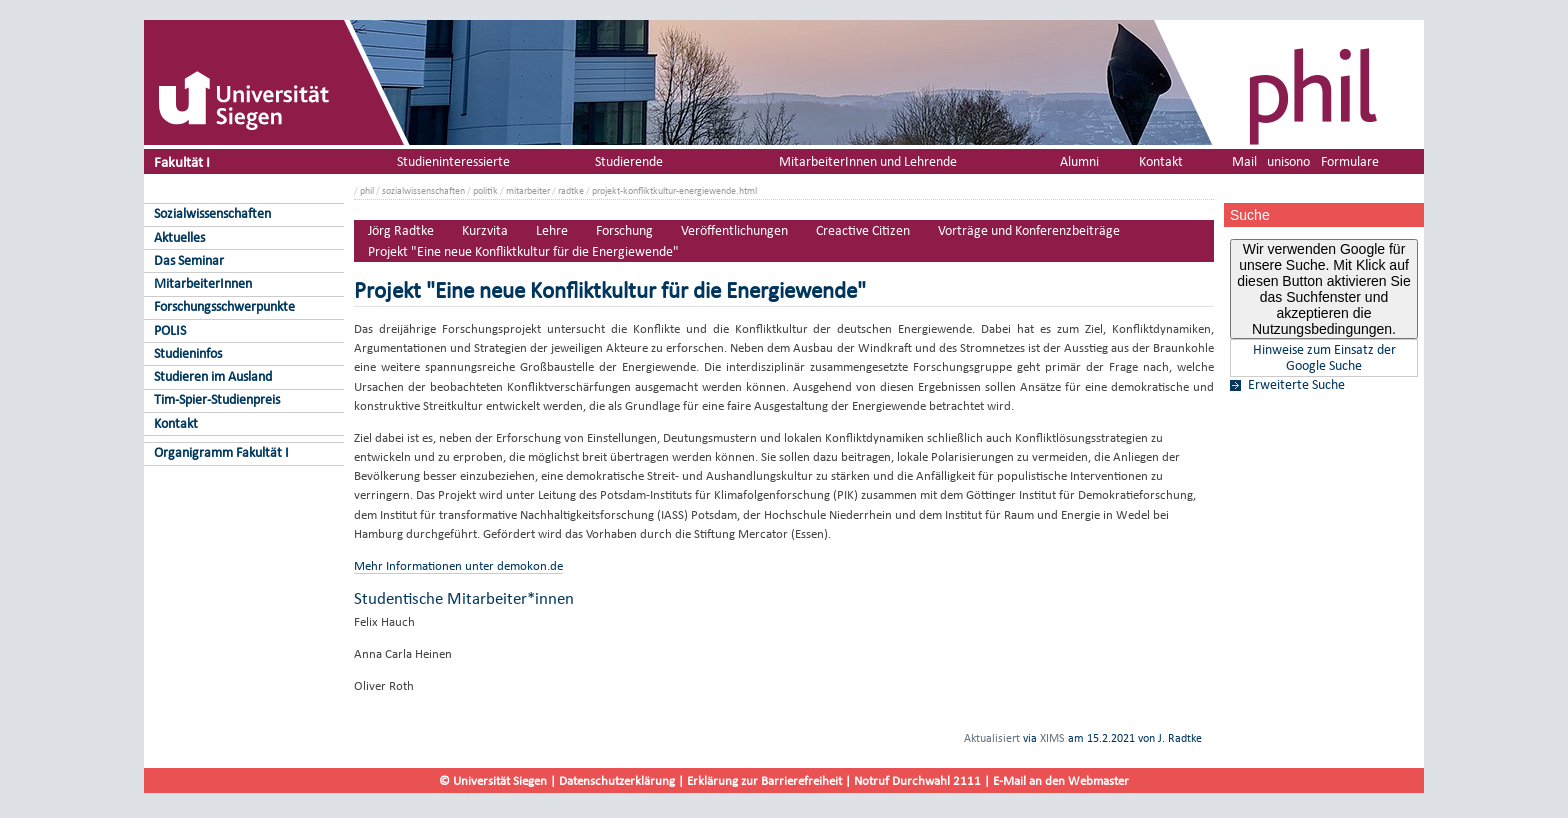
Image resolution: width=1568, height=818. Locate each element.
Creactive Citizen (863, 230)
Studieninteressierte (453, 161)
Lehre (552, 230)
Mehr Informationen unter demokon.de (458, 565)
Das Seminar (189, 260)
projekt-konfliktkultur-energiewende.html (674, 190)
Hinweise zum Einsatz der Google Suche (1324, 358)
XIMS (1052, 738)
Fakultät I (182, 161)
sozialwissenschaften (423, 190)
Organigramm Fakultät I (221, 452)
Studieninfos (188, 353)
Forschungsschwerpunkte (224, 306)
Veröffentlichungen (734, 230)
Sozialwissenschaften (212, 213)
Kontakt (176, 423)
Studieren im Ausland (213, 376)
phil (367, 190)
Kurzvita (485, 230)
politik (485, 190)
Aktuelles (179, 237)
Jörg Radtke (401, 230)
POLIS (170, 330)
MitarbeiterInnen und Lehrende (868, 161)
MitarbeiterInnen (203, 283)
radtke (571, 190)
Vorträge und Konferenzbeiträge (1029, 230)
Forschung (624, 230)
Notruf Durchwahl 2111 (917, 780)
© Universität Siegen (493, 780)
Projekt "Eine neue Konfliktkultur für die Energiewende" (523, 251)
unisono (1288, 161)
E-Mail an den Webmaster (1061, 780)
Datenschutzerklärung (617, 780)
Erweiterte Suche (1296, 385)
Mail (1244, 161)
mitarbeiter (528, 190)
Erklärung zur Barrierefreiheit (764, 780)
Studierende (629, 161)
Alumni (1079, 161)
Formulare (1350, 161)
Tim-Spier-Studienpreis (217, 399)
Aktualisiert (992, 738)
